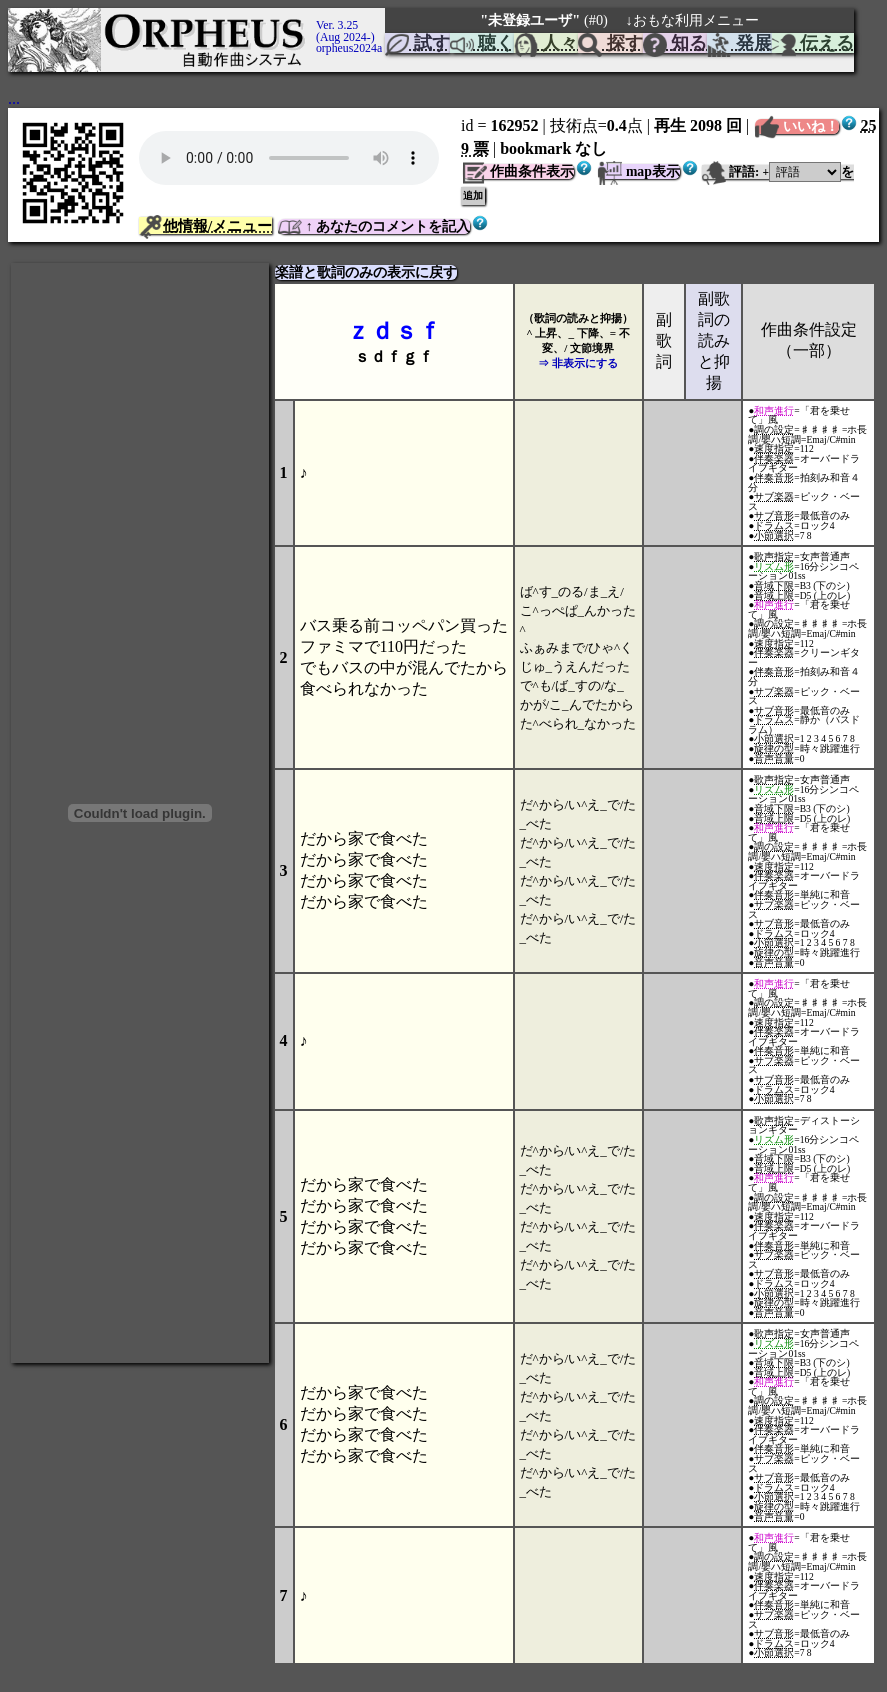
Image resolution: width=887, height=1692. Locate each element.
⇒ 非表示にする (578, 363)
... (14, 98)
